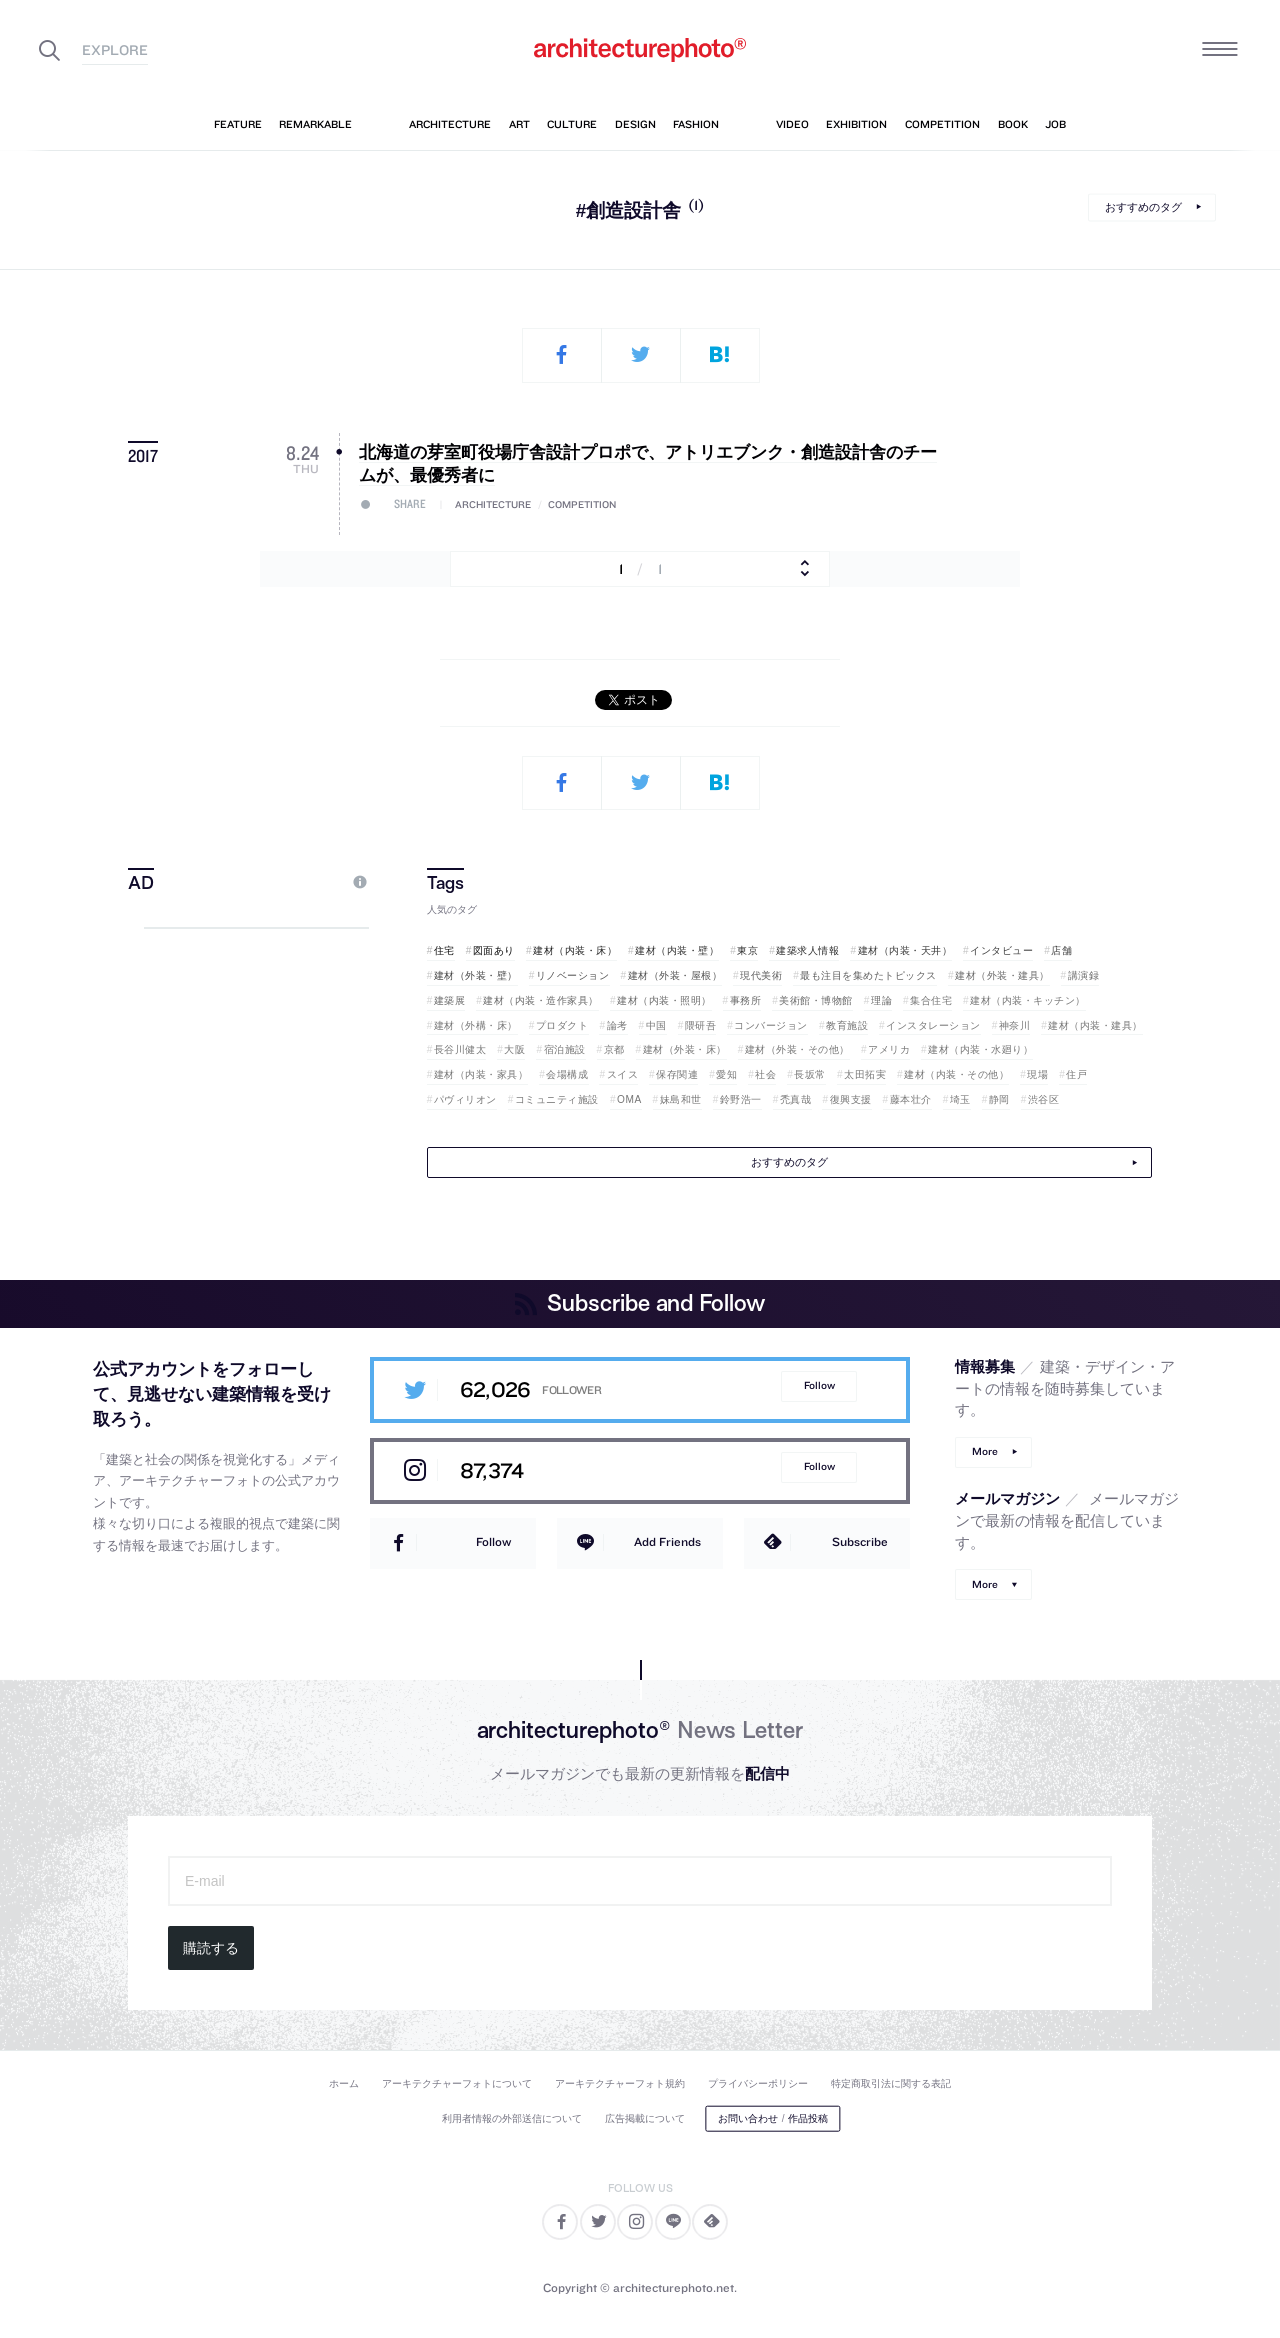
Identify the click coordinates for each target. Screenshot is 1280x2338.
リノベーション (573, 975)
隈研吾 (701, 1025)
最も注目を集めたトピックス (868, 975)
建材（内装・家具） (481, 1074)
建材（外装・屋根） (675, 975)
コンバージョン (771, 1025)
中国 (656, 1025)
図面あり (494, 950)
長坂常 (810, 1074)
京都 (614, 1049)
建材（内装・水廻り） (980, 1049)
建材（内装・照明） (664, 1000)
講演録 (1084, 975)
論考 (617, 1025)
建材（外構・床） (476, 1025)
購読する (211, 1948)
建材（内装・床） (575, 950)
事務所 (746, 1000)
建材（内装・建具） (1095, 1025)
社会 (765, 1074)
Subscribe (860, 1541)
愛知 (726, 1074)
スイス (623, 1074)
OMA (629, 1099)
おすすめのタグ (1143, 207)
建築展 (450, 1000)
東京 (747, 950)
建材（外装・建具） (1002, 975)
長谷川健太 (460, 1049)
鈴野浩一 (741, 1099)
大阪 (514, 1049)
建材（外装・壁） (476, 975)
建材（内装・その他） (956, 1074)
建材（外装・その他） (797, 1049)
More (985, 1451)
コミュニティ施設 (557, 1099)
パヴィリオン (465, 1099)
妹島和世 (681, 1099)
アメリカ (889, 1049)
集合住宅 (931, 1000)
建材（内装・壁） (677, 950)
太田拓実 (865, 1074)
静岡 (999, 1099)
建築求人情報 (807, 950)
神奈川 (1015, 1025)
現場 (1037, 1074)
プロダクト (562, 1025)
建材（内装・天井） (905, 950)
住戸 (1076, 1074)
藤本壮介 (911, 1099)
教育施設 (847, 1025)
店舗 (1061, 950)
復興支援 (851, 1099)
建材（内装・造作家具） (541, 1000)
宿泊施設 (565, 1049)
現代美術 (761, 975)
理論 (881, 1000)
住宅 (444, 950)
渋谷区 (1044, 1099)
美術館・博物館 (816, 1000)
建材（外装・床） (685, 1049)
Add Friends (667, 1541)
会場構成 (567, 1074)
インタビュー (1001, 950)
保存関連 (677, 1074)
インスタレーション (933, 1025)
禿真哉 (796, 1099)
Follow (819, 1385)
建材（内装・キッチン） (1028, 1000)
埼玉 (960, 1099)
